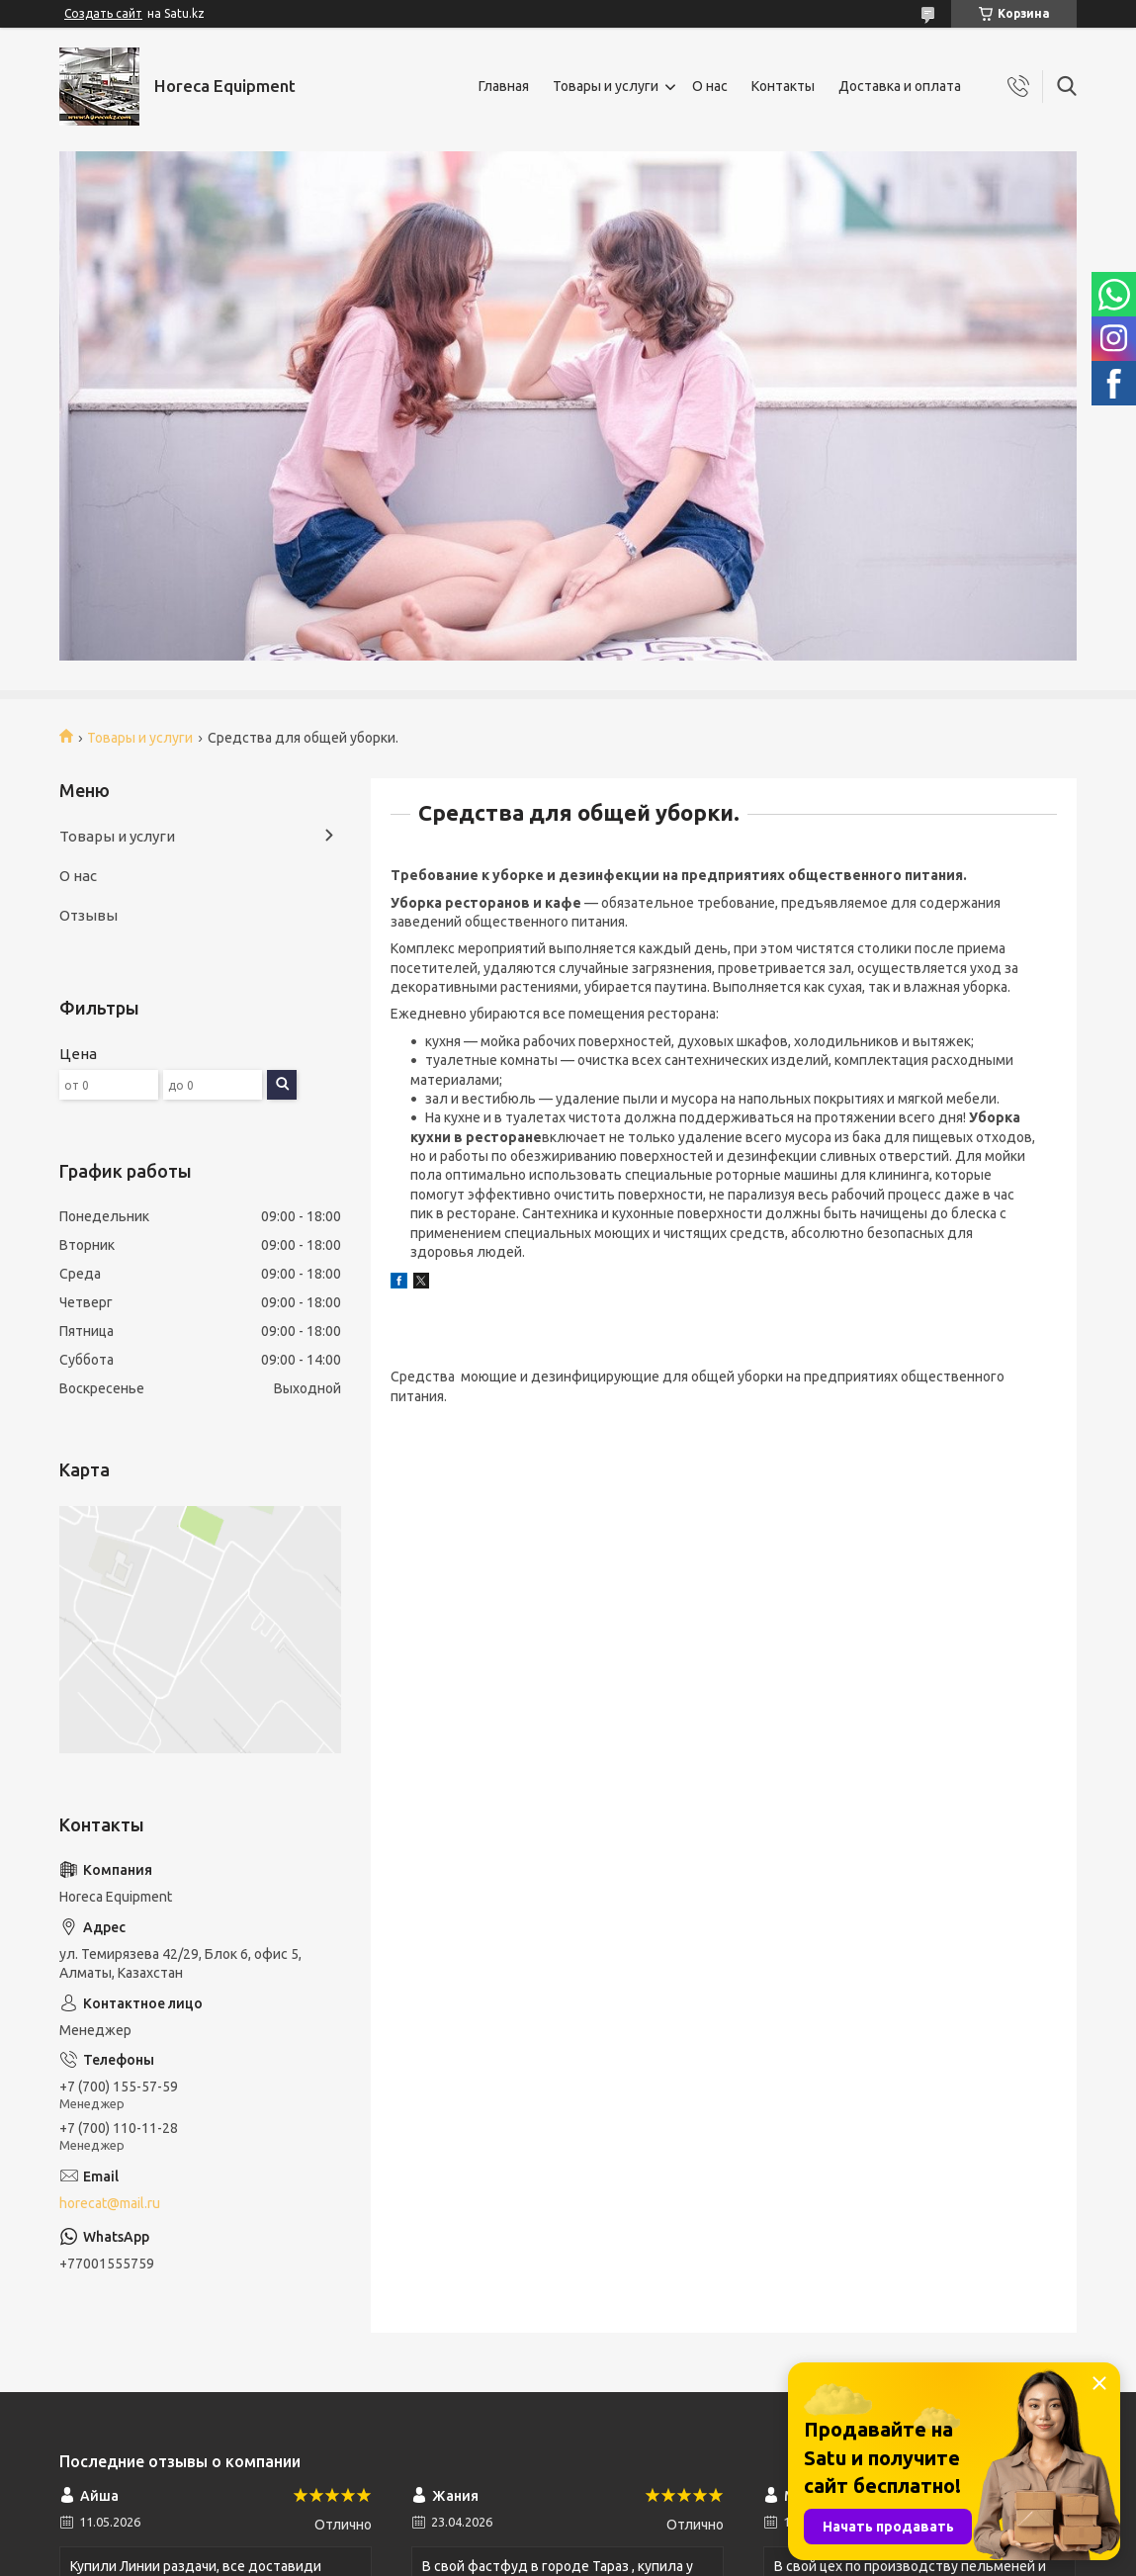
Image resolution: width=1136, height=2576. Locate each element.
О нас (710, 86)
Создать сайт (103, 13)
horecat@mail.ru (109, 2203)
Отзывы (88, 915)
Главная (504, 86)
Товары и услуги (605, 86)
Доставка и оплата (899, 86)
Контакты (783, 86)
